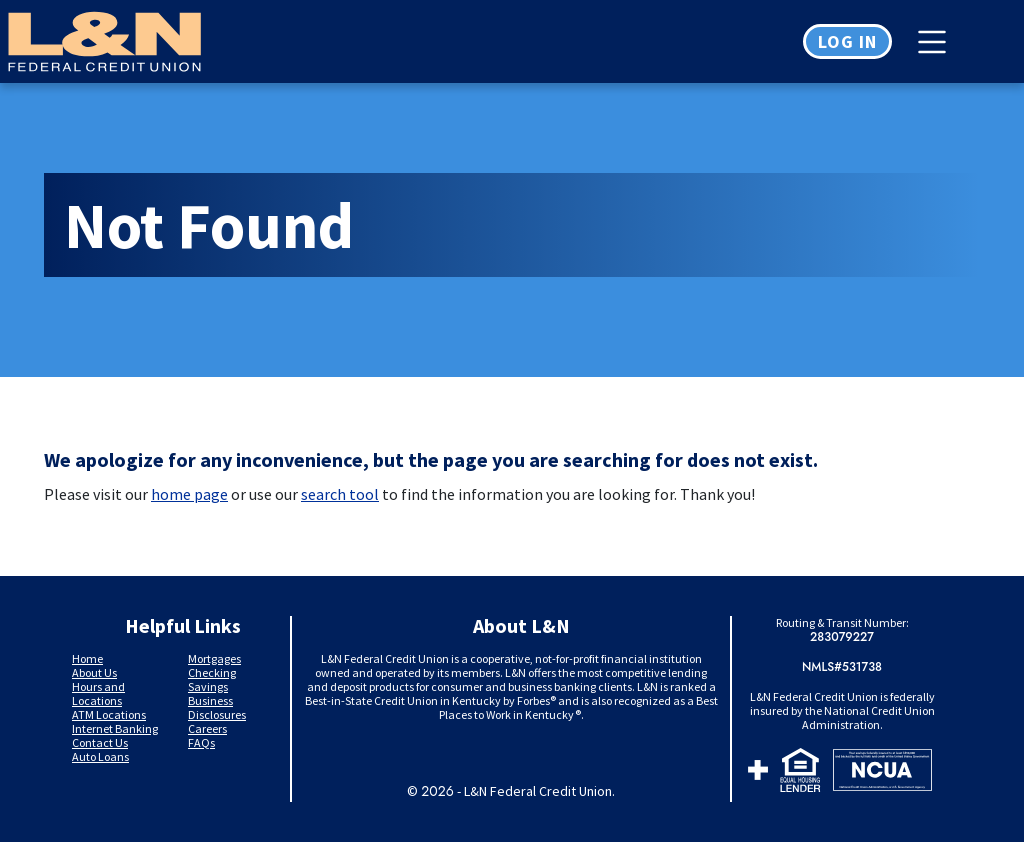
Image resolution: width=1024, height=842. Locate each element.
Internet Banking (115, 728)
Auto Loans (100, 756)
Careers (207, 728)
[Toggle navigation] (937, 42)
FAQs (201, 742)
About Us (94, 672)
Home (87, 658)
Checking (212, 672)
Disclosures (217, 714)
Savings (208, 686)
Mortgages (214, 658)
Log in (847, 41)
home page (189, 494)
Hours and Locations (98, 693)
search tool (340, 494)
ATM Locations (109, 714)
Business (210, 700)
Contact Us (100, 742)
